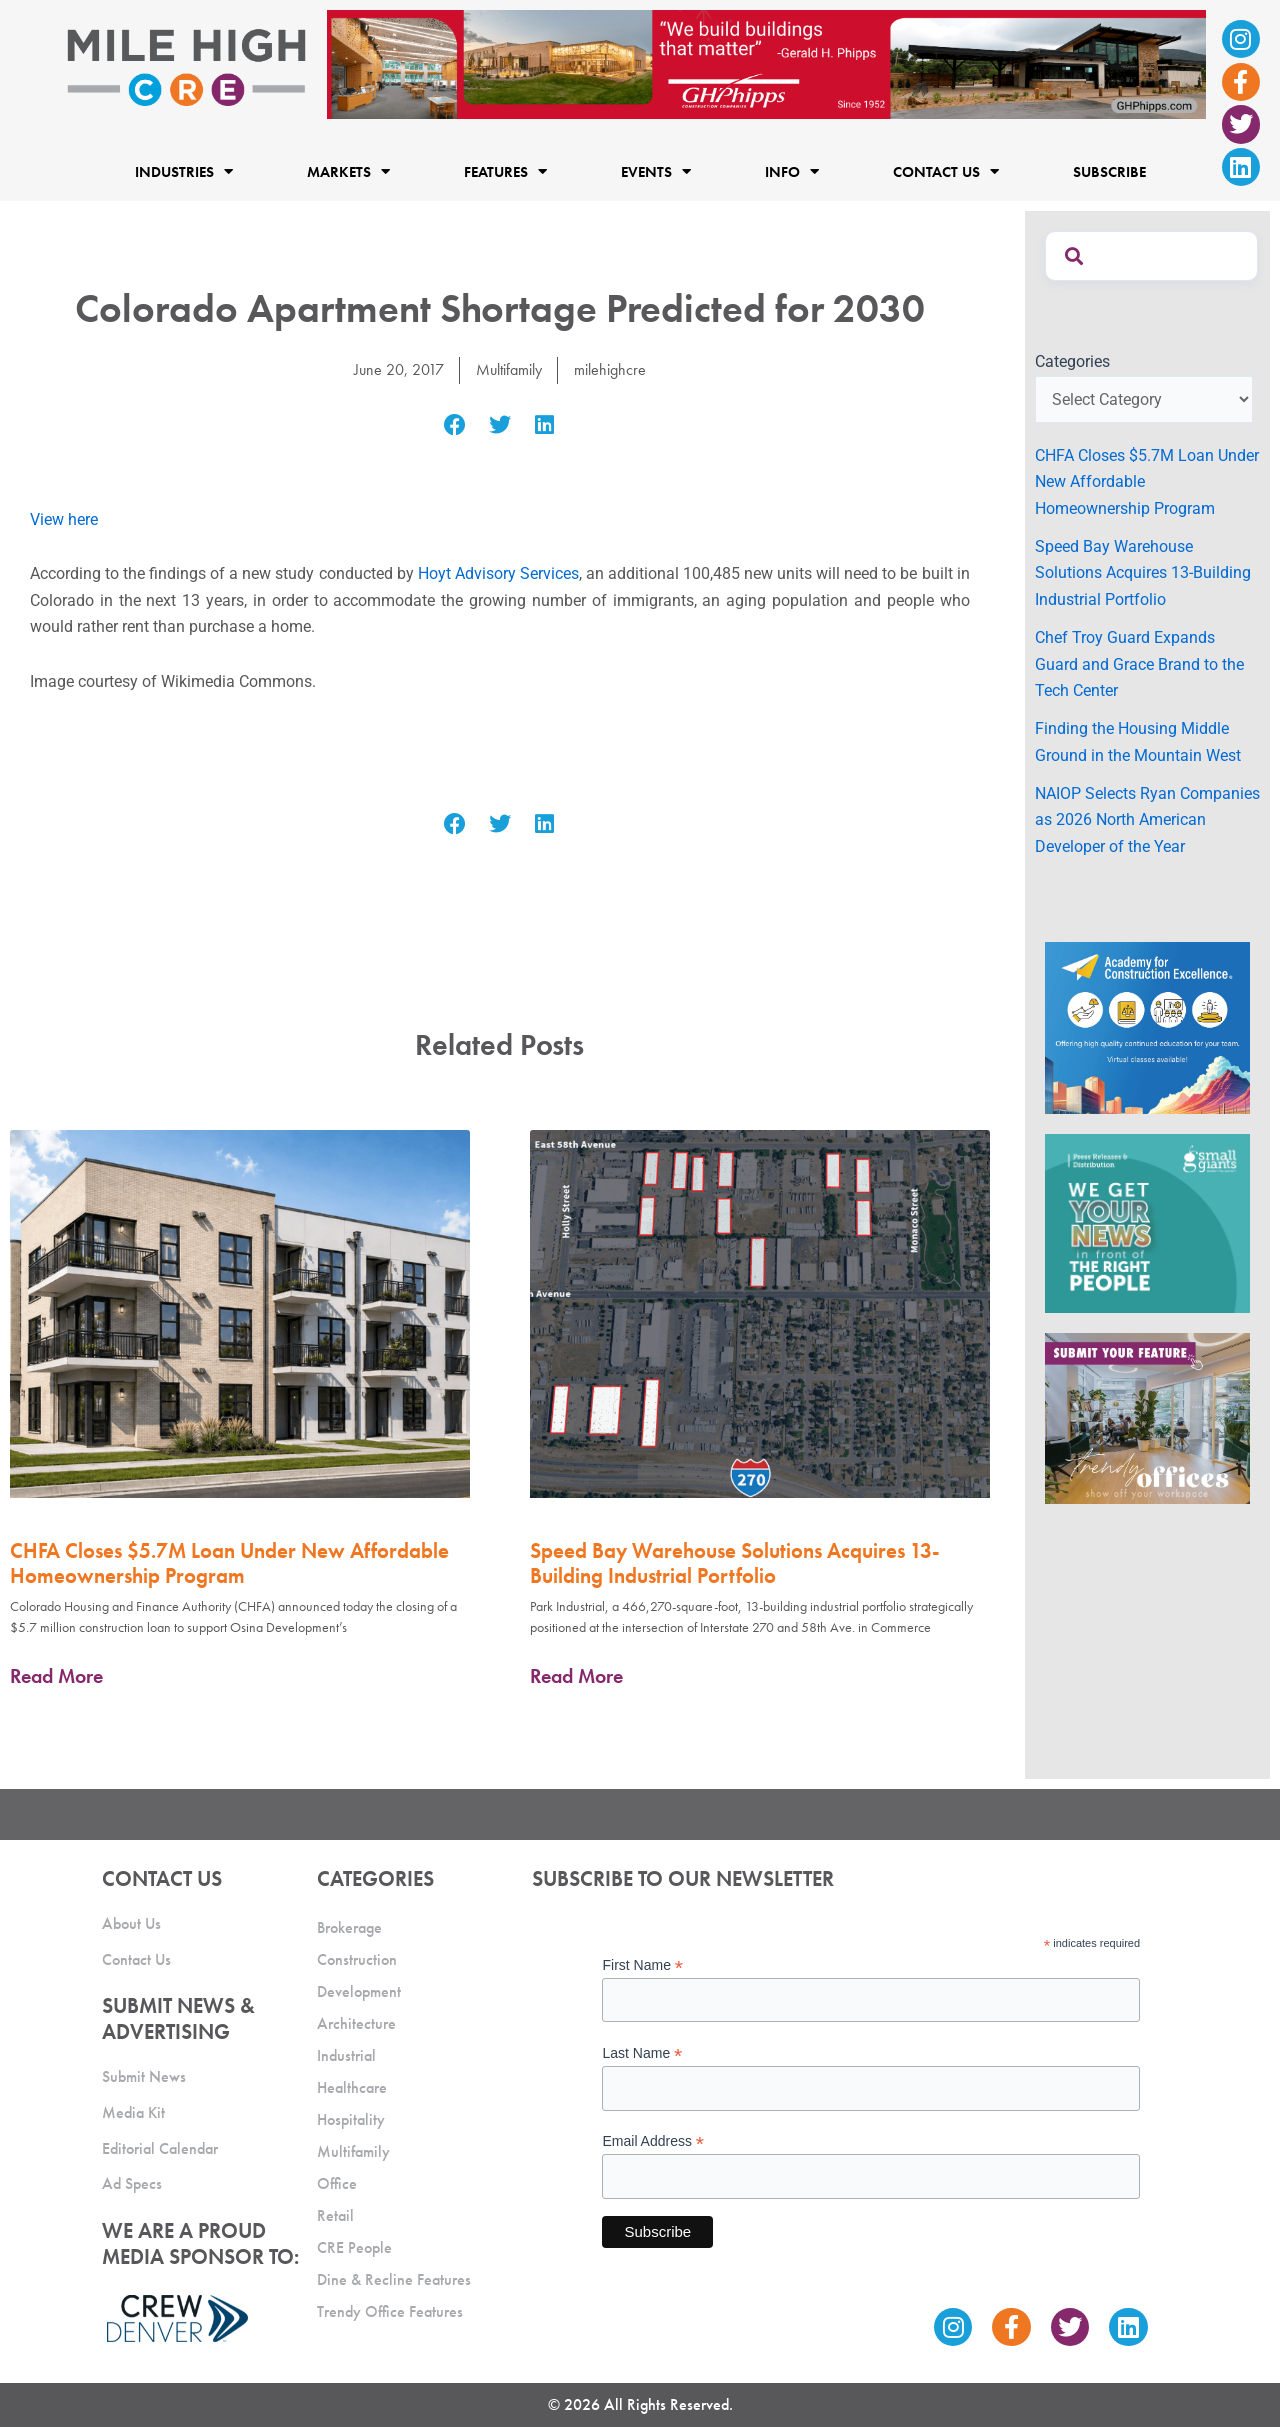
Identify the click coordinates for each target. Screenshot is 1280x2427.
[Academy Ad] (1147, 1026)
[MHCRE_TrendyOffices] (1147, 1417)
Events (656, 171)
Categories (1072, 361)
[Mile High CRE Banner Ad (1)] (766, 63)
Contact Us (946, 171)
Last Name (642, 2053)
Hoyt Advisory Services (498, 573)
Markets (348, 171)
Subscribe (1109, 171)
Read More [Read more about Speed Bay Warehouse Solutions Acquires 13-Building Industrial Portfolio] (576, 1675)
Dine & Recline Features (394, 2278)
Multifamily (509, 369)
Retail (335, 2214)
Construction (357, 1958)
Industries (184, 171)
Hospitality (351, 2118)
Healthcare (352, 2086)
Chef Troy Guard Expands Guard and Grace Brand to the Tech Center (1139, 664)
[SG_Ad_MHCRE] (1147, 1222)
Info (792, 171)
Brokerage (349, 1926)
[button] (455, 425)
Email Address (653, 2141)
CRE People (354, 2246)
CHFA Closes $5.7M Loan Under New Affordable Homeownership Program (229, 1562)
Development (359, 1990)
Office (337, 2182)
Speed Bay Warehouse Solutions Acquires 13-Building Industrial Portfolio (735, 1562)
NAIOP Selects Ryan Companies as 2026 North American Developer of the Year (1147, 820)
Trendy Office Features (390, 2310)
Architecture (356, 2022)
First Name (642, 1964)
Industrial (346, 2054)
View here (64, 518)
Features (505, 171)
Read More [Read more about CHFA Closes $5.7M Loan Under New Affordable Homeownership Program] (56, 1675)
